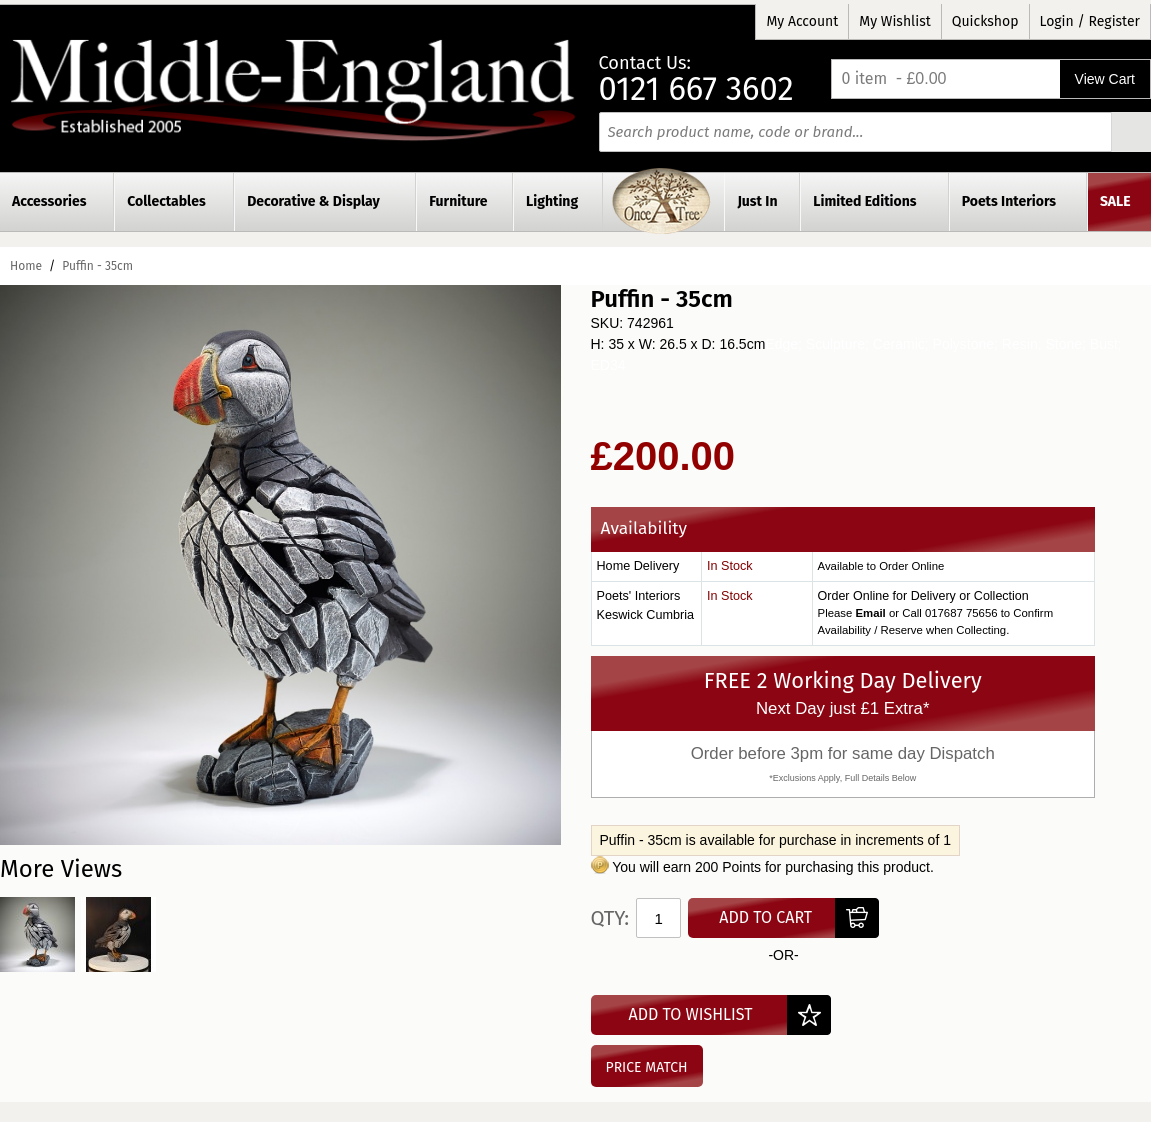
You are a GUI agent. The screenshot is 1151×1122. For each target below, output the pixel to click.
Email (870, 613)
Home (26, 266)
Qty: (610, 918)
